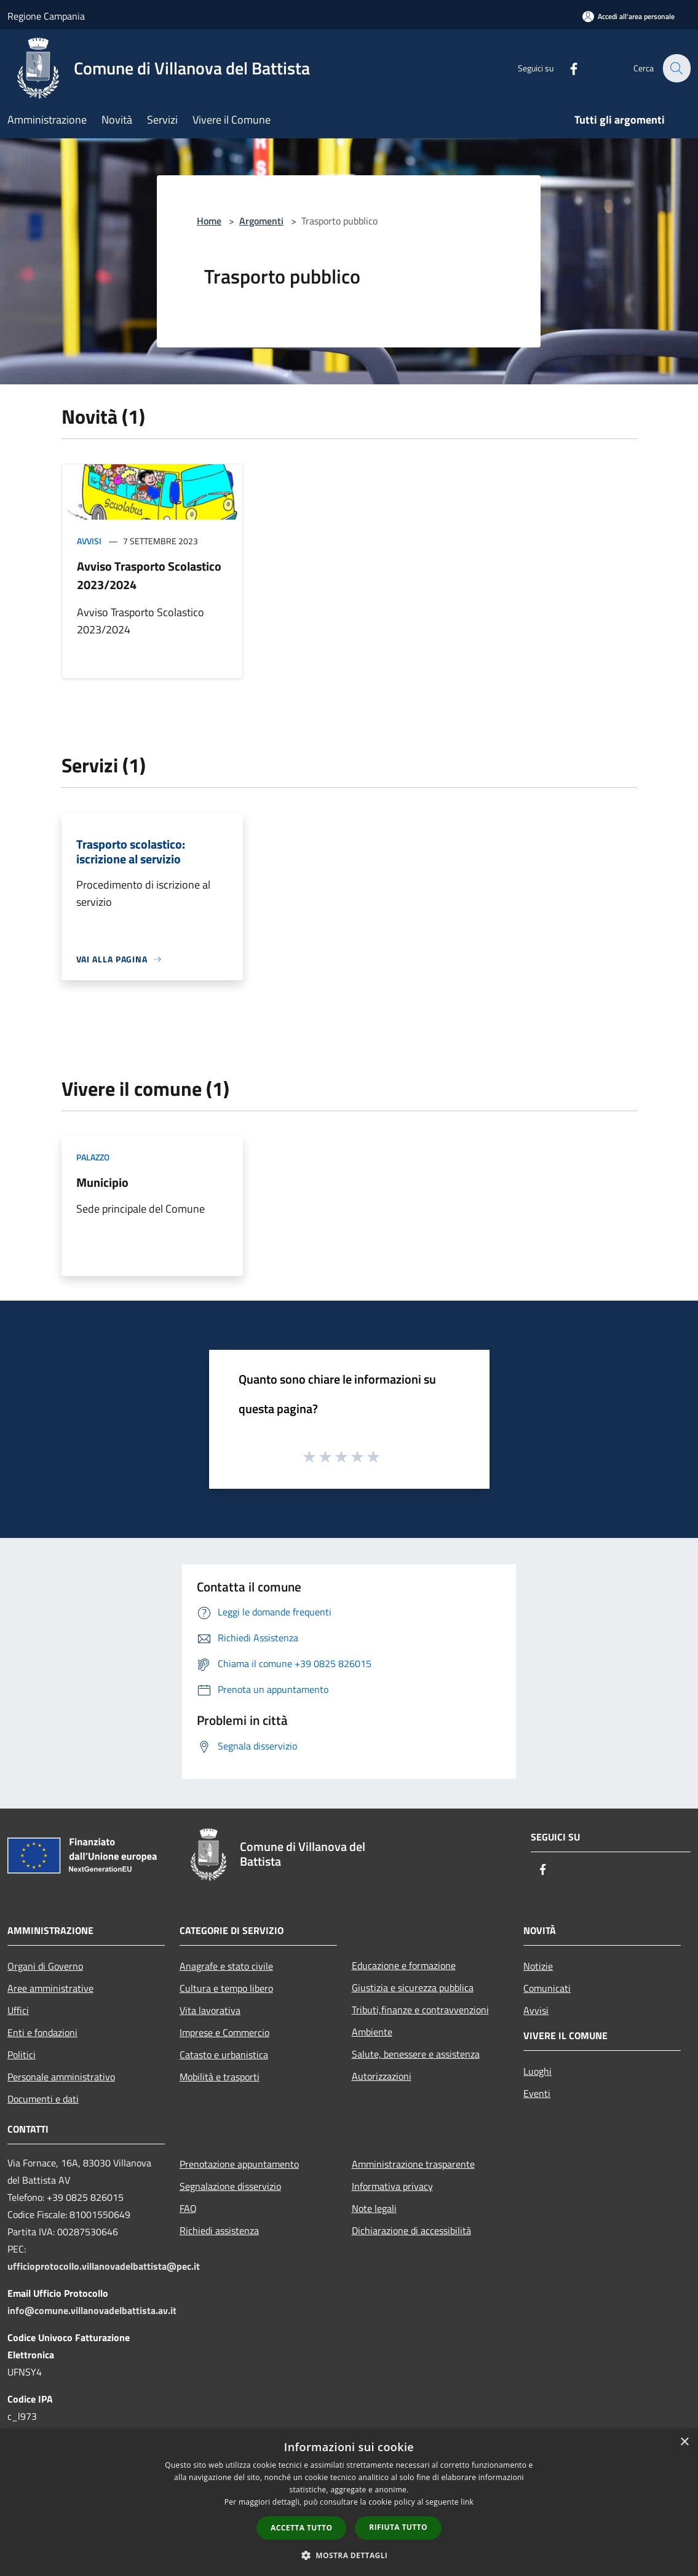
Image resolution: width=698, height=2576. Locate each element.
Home (209, 220)
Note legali (374, 2208)
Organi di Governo (45, 1966)
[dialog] (349, 2502)
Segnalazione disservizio (230, 2186)
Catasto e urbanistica (224, 2054)
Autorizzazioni (381, 2076)
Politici (21, 2054)
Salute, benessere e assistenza (416, 2054)
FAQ (188, 2208)
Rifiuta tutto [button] (398, 2527)
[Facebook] (566, 68)
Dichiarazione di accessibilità (411, 2230)
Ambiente (372, 2031)
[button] (349, 2555)
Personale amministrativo (61, 2076)
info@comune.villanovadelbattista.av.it (91, 2310)
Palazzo (92, 1157)
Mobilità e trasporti (220, 2076)
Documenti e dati (43, 2098)
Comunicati (547, 1988)
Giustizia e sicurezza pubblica (413, 1987)
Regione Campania (46, 16)
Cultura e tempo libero (226, 1988)
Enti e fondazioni (42, 2032)
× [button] (684, 2442)
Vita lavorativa (210, 2010)
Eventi (536, 2093)
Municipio (102, 1182)
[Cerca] (676, 68)
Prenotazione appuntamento (239, 2164)
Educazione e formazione (404, 1965)
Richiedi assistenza (219, 2230)
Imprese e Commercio (224, 2032)
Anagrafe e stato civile (226, 1966)
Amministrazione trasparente (413, 2164)
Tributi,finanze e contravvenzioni (420, 2009)
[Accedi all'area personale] (628, 16)
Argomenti (261, 220)
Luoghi (537, 2071)
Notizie (538, 1966)
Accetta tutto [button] (301, 2527)
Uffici (18, 2010)
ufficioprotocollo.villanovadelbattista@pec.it (103, 2266)
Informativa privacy (392, 2186)
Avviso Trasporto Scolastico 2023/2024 (149, 575)
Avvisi (89, 540)
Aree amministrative (50, 1988)
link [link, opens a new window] (467, 2502)
